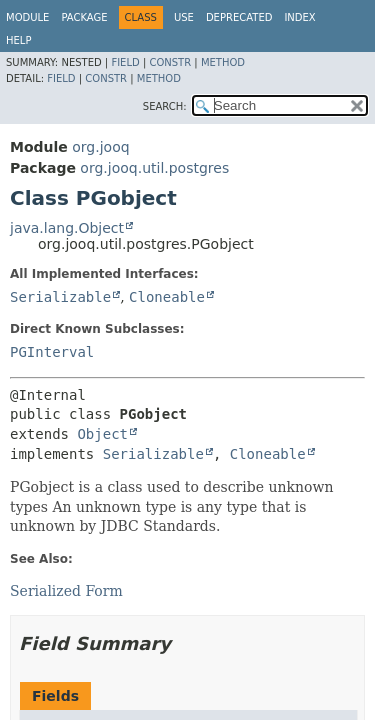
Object (102, 434)
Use (184, 17)
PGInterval (52, 352)
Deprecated (239, 17)
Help (18, 40)
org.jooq (100, 147)
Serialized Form (66, 591)
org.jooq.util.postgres (154, 168)
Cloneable (167, 297)
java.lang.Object (67, 228)
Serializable (60, 297)
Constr (170, 62)
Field (125, 62)
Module (27, 17)
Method (223, 62)
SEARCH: (165, 106)
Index (299, 17)
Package (84, 17)
